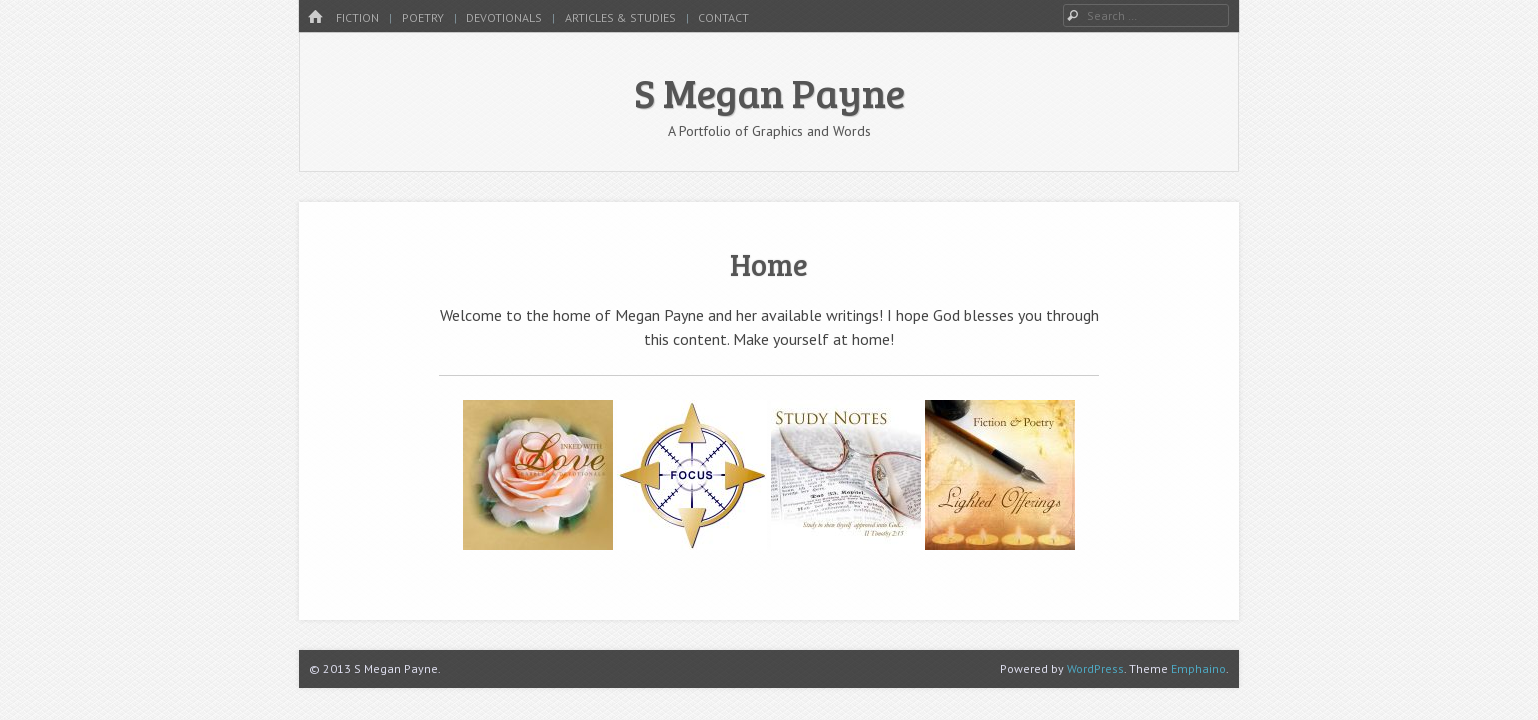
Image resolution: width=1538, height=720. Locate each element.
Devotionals (504, 17)
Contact (723, 17)
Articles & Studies (620, 17)
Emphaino (1198, 668)
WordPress (1095, 668)
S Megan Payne (769, 92)
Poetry (423, 17)
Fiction (357, 17)
